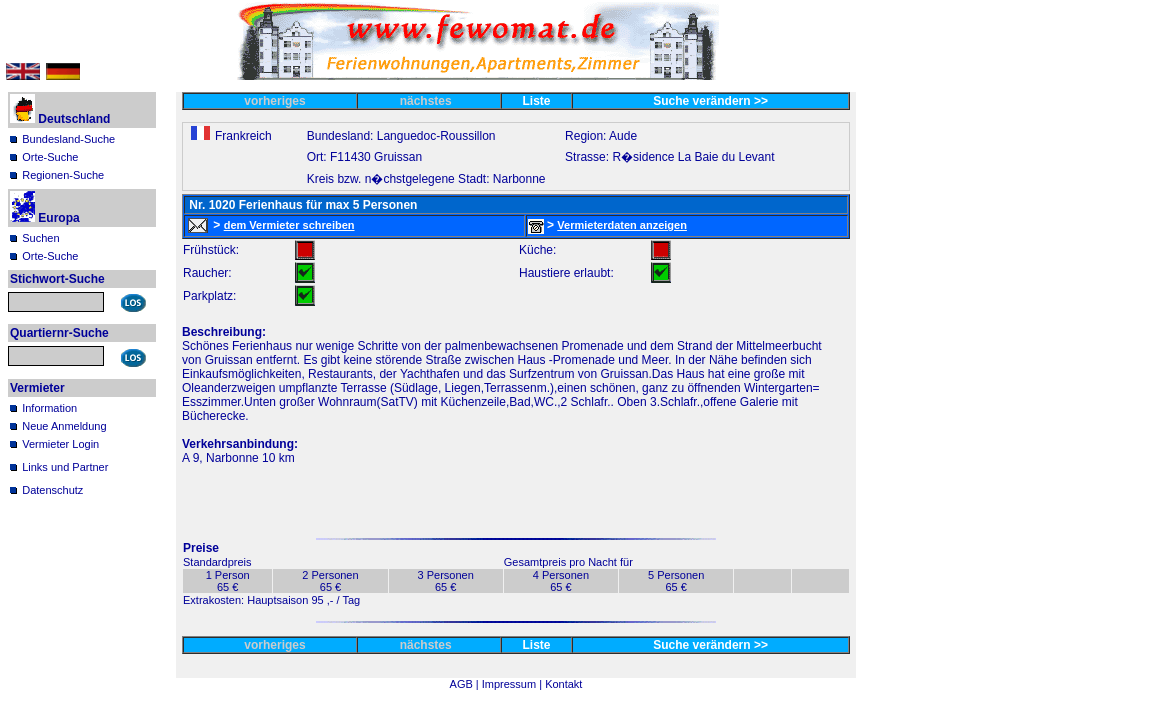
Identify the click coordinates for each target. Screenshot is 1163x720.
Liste (537, 101)
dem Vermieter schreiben (289, 225)
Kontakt (563, 684)
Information (49, 408)
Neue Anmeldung (64, 426)
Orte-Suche (50, 157)
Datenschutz (52, 490)
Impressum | (513, 684)
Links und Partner (65, 467)
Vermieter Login (60, 444)
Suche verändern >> (710, 101)
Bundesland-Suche (68, 139)
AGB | (466, 684)
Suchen (40, 238)
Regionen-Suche (63, 175)
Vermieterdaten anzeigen (622, 225)
